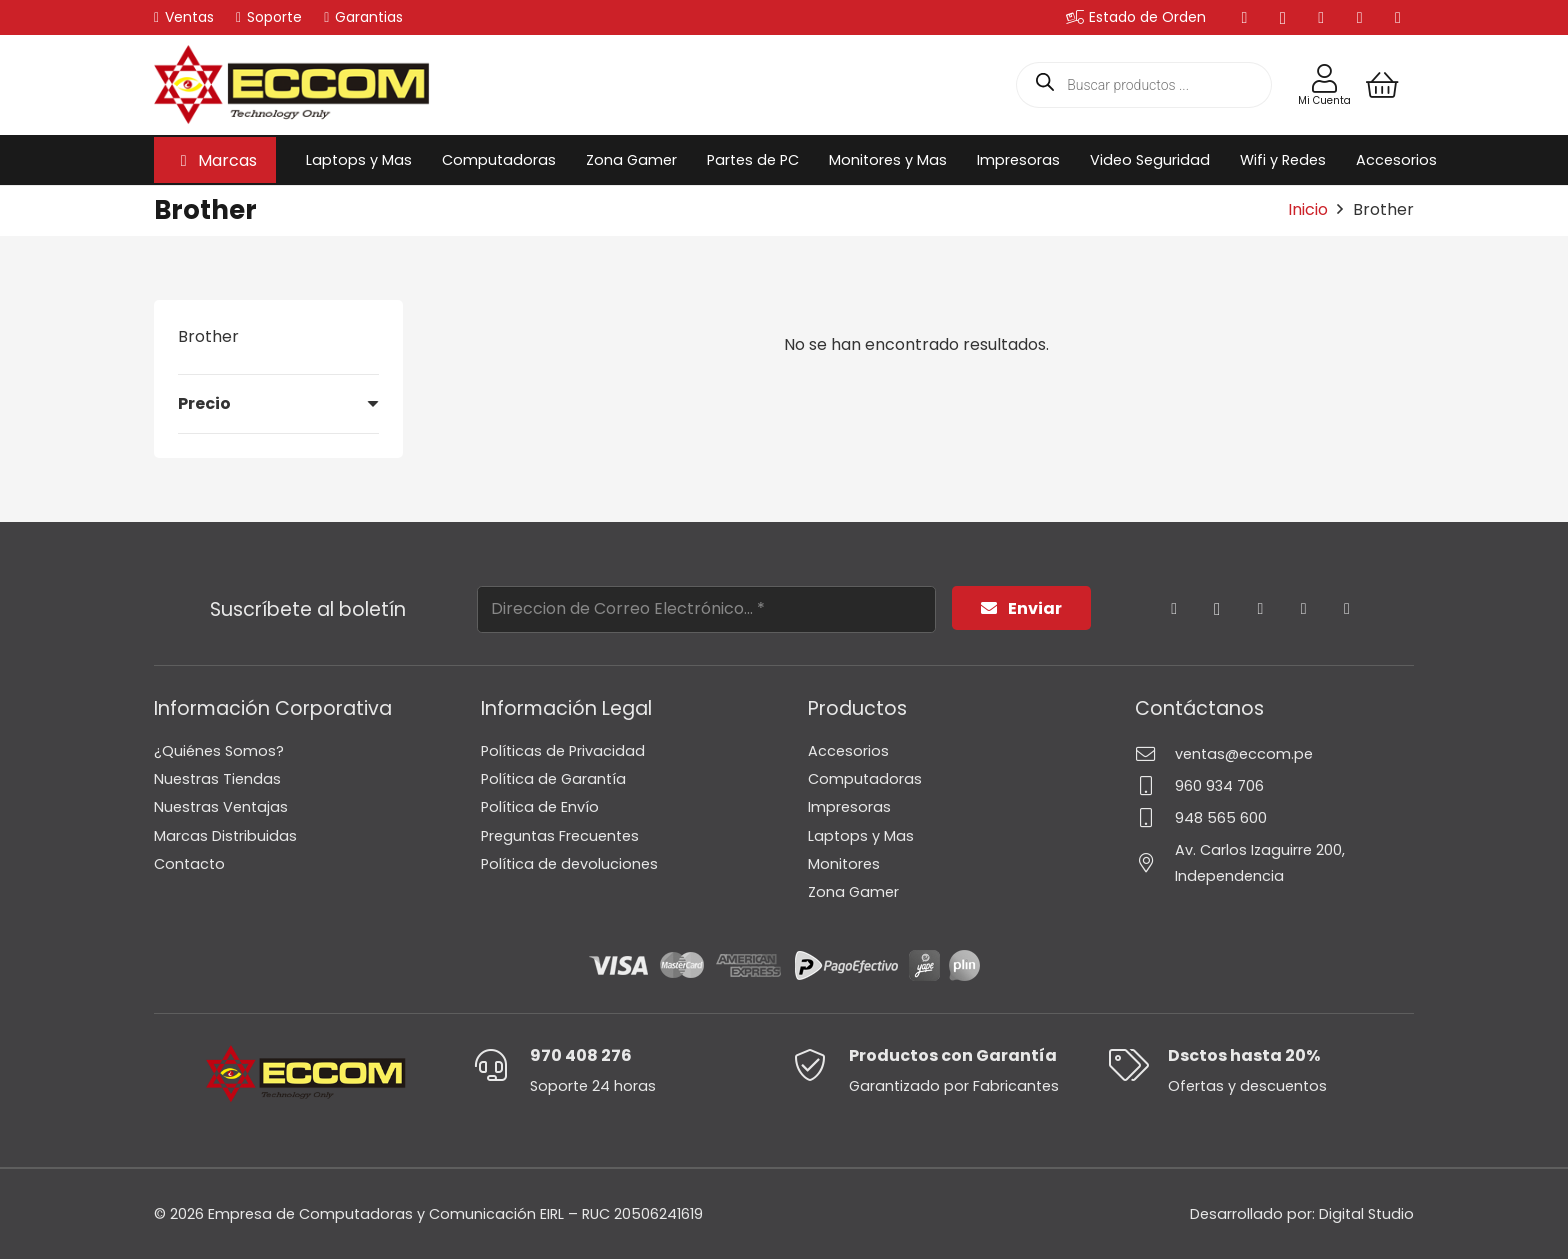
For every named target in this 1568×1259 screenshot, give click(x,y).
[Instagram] (1283, 18)
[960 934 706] (1155, 785)
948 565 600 (1221, 818)
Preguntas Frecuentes (560, 836)
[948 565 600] (1155, 817)
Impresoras (849, 807)
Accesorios (848, 751)
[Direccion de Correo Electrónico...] (706, 609)
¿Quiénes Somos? (219, 751)
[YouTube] (1360, 18)
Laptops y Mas (861, 836)
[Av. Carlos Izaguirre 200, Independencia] (1155, 862)
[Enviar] (1021, 608)
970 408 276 (581, 1055)
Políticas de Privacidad (563, 751)
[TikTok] (1398, 18)
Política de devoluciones (569, 864)
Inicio (1308, 209)
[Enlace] (1324, 79)
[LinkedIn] (1321, 18)
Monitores (844, 864)
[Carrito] (1382, 85)
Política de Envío (540, 807)
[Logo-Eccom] (292, 85)
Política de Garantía (553, 779)
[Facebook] (1245, 18)
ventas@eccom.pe (1244, 754)
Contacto (189, 864)
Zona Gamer (853, 892)
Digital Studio (1366, 1214)
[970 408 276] (501, 1065)
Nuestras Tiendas (217, 779)
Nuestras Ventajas (221, 807)
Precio (204, 403)
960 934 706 (1219, 786)
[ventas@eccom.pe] (1155, 753)
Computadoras (865, 779)
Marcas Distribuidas (225, 836)
